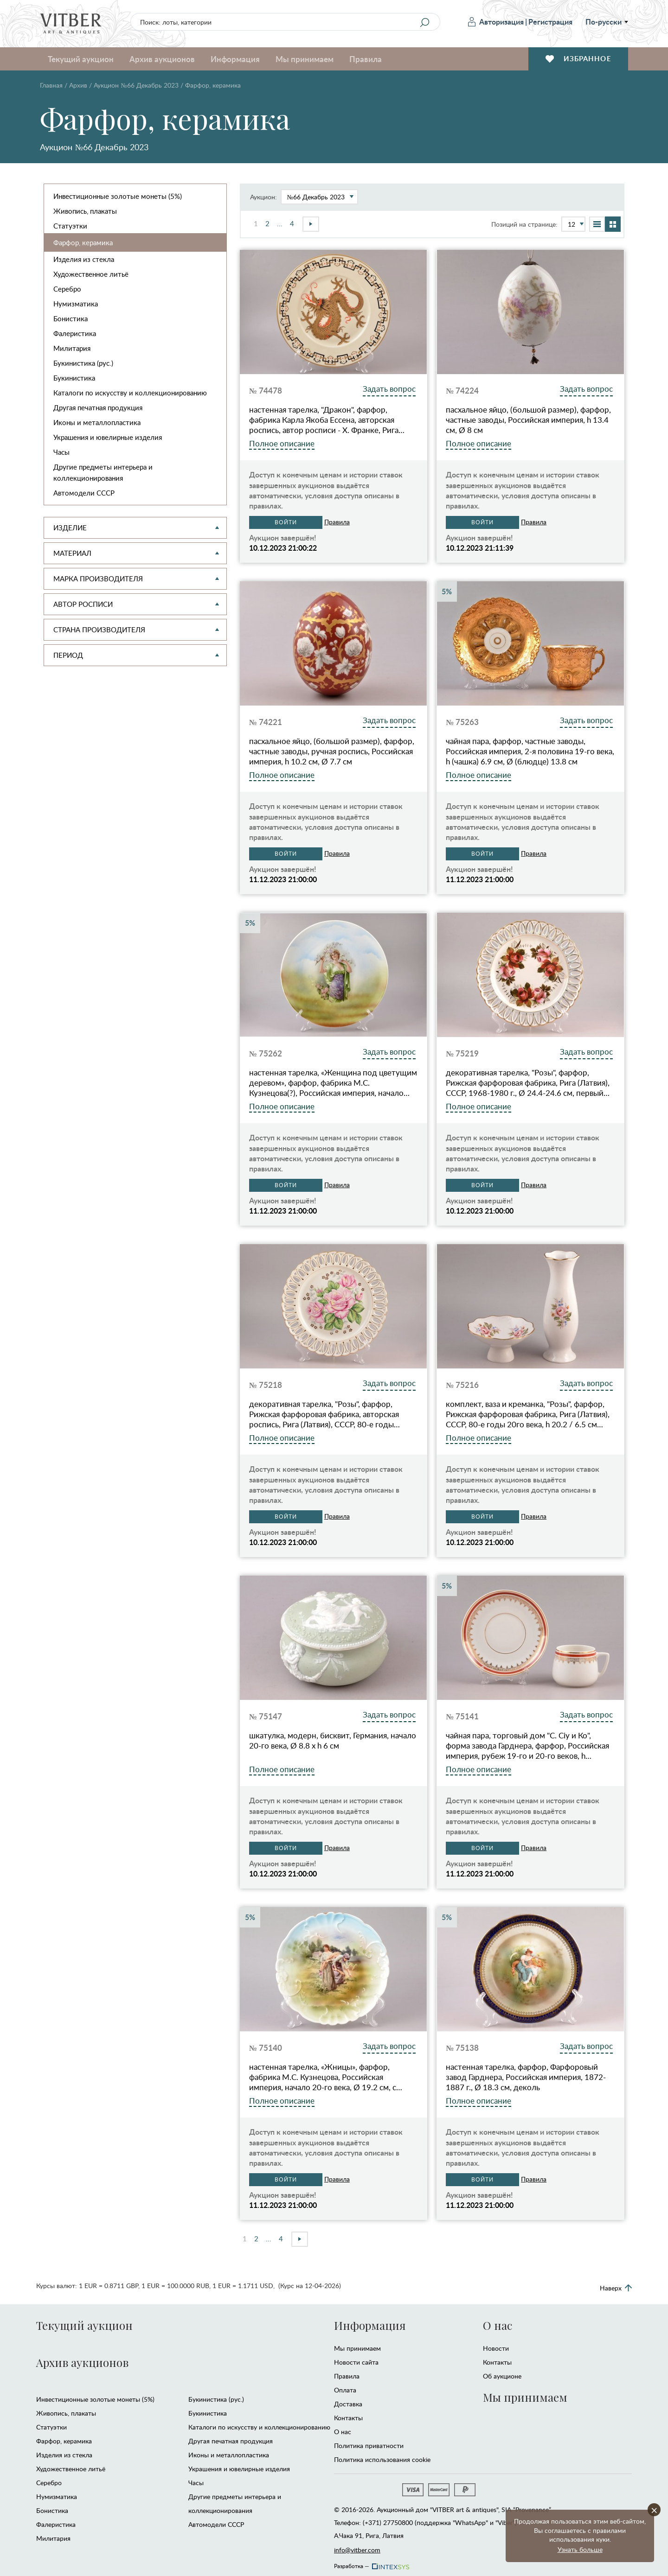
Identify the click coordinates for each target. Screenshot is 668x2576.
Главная (51, 85)
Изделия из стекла (83, 259)
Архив (78, 85)
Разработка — (371, 2563)
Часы (61, 452)
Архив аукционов (162, 58)
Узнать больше (580, 2549)
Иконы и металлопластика (97, 422)
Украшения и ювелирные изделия (107, 437)
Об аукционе (502, 2376)
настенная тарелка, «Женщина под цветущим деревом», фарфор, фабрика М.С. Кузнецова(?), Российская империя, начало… (333, 1083)
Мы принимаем (305, 58)
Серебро (67, 288)
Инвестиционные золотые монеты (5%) (117, 196)
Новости (496, 2348)
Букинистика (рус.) (83, 363)
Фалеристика (74, 333)
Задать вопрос (389, 388)
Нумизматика (75, 303)
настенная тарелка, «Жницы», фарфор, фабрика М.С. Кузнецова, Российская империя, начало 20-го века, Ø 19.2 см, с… (325, 2077)
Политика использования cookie (382, 2459)
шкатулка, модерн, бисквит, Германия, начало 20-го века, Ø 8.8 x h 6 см (332, 1740)
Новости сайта (356, 2362)
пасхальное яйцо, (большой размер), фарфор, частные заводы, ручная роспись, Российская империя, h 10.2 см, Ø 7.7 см (331, 751)
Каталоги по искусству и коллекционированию (130, 392)
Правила (365, 58)
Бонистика (70, 318)
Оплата (345, 2389)
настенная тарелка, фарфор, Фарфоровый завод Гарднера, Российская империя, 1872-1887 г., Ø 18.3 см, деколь (526, 2077)
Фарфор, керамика (83, 242)
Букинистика (74, 377)
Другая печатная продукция (97, 407)
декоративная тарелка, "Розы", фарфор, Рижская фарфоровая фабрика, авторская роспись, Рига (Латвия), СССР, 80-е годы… (324, 1414)
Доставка (348, 2403)
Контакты (348, 2417)
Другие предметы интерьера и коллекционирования (103, 472)
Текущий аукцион (81, 58)
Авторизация (496, 21)
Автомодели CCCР (84, 492)
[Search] (424, 22)
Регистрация (550, 21)
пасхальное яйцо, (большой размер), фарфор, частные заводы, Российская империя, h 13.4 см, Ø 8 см (528, 420)
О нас (342, 2431)
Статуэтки (70, 225)
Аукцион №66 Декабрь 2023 (136, 85)
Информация (235, 58)
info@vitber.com (357, 2549)
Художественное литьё (90, 274)
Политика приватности (369, 2445)
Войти (286, 522)
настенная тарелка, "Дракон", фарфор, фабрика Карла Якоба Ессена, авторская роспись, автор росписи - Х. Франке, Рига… (327, 420)
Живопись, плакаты (85, 211)
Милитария (71, 348)
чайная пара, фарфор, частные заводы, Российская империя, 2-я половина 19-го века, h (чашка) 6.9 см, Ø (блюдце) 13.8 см (530, 751)
